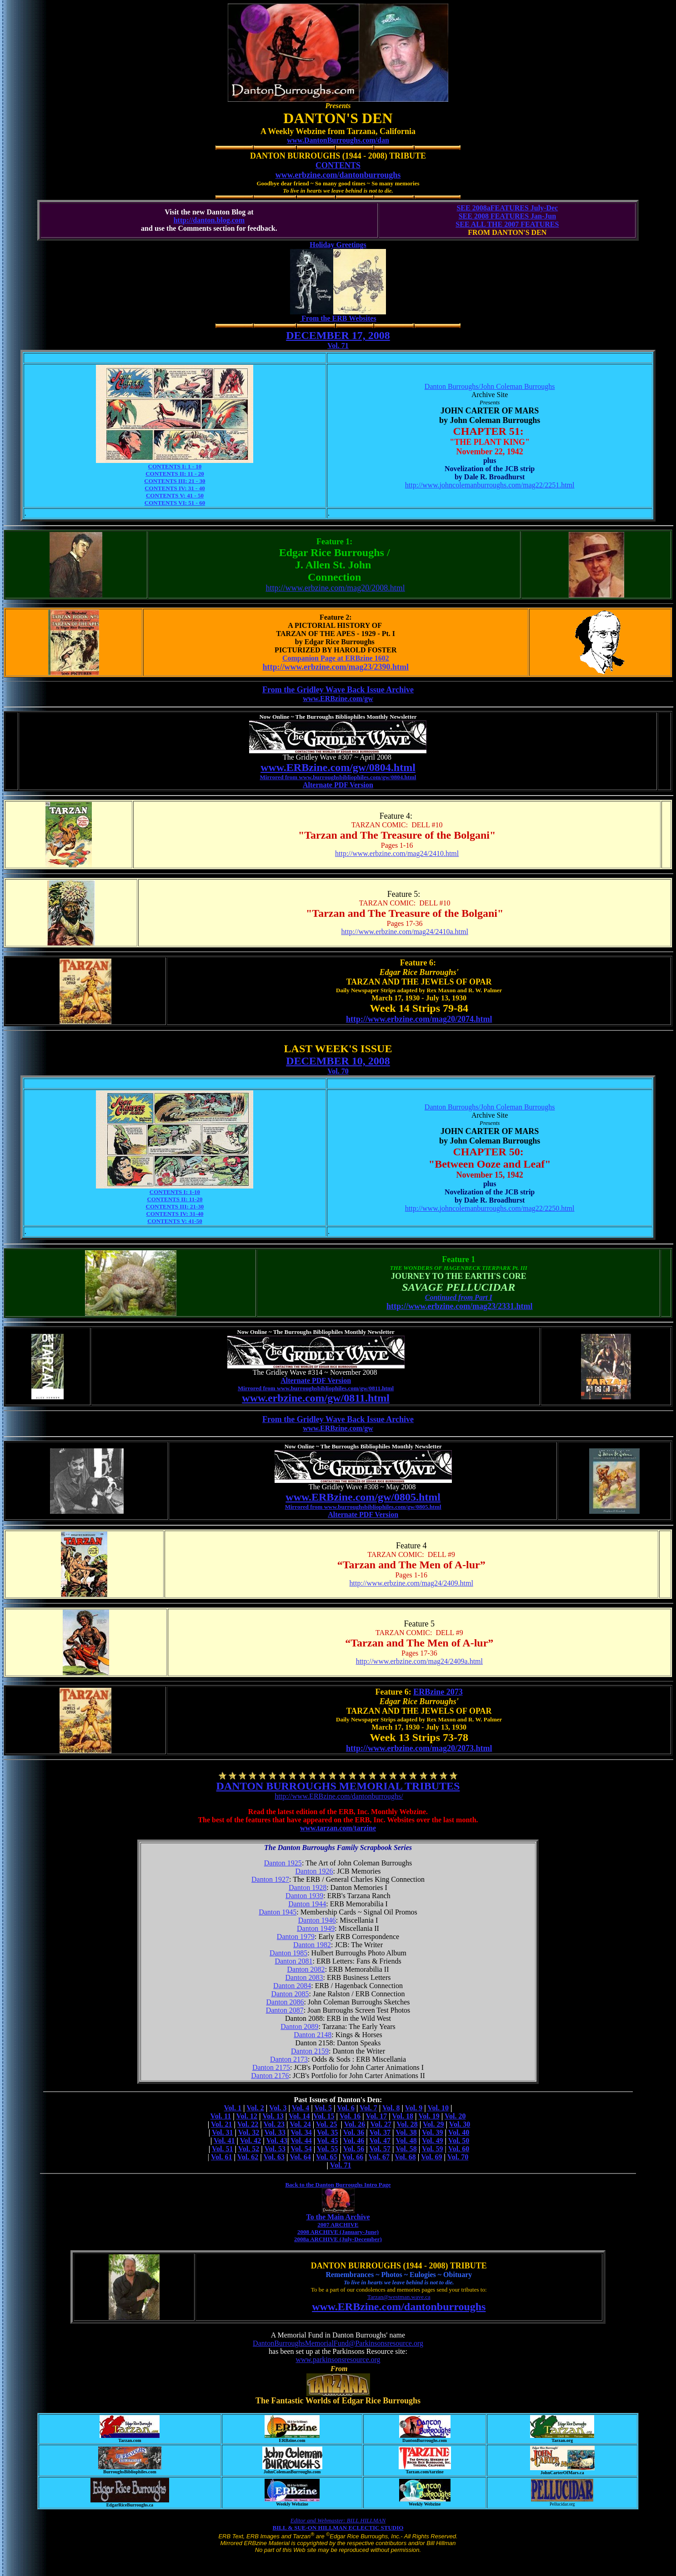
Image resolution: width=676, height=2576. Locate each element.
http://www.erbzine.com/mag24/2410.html (397, 853)
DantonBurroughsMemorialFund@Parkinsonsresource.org (338, 2343)
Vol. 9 (414, 2108)
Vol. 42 (250, 2140)
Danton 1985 (288, 1953)
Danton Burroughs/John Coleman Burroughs (490, 386)
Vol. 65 (326, 2157)
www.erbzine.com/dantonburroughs (338, 174)
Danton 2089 (299, 2026)
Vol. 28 (407, 2124)
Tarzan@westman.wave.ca (399, 2296)
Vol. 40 (459, 2132)
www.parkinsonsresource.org (337, 2359)
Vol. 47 (380, 2140)
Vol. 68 (405, 2157)
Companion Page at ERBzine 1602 (335, 658)
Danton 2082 (306, 1969)
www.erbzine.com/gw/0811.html (316, 1398)
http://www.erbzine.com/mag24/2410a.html (404, 931)
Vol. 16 (350, 2116)
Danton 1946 (317, 1920)
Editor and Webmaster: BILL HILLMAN (338, 2520)
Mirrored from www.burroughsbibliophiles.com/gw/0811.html (316, 1388)
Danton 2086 (285, 2002)
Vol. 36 (354, 2132)
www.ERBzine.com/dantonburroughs (399, 2306)
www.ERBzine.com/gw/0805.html (363, 1497)
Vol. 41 (224, 2140)
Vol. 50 (459, 2140)
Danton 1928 (307, 1887)
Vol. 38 (406, 2132)
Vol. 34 (301, 2132)
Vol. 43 (276, 2140)
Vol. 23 (274, 2124)
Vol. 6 (346, 2108)
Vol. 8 (391, 2108)
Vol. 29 (433, 2124)
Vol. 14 (299, 2116)
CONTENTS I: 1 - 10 (175, 466)
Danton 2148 (312, 2035)
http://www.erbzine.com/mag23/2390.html (336, 666)
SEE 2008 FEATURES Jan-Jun (507, 216)
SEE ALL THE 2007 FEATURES (507, 224)
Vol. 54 (301, 2149)
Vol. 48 (406, 2140)
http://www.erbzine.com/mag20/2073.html (419, 1748)
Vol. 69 (431, 2157)
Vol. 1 (233, 2108)
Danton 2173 (289, 2059)
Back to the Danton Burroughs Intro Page (338, 2184)
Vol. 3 (278, 2108)
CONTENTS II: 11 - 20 (174, 473)
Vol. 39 (432, 2132)
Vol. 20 (455, 2116)
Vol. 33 (274, 2132)
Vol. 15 (324, 2116)
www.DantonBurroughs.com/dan (338, 140)
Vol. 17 (376, 2116)
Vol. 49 (432, 2140)
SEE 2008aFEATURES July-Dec (507, 208)
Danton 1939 (304, 1896)
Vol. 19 (429, 2116)
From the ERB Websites (338, 318)
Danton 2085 (290, 1994)
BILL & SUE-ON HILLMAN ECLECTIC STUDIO (338, 2527)
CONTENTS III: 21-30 (175, 1206)
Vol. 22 (248, 2124)
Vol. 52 (249, 2149)
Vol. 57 (380, 2149)
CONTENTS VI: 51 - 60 (175, 502)
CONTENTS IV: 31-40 (174, 1213)
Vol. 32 (249, 2132)
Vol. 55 (327, 2149)
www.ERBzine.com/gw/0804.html (338, 767)
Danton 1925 (283, 1863)
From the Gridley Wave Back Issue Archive (338, 689)
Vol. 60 (459, 2149)
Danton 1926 (314, 1871)
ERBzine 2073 (438, 1691)
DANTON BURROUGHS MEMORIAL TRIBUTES (338, 1786)
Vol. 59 (432, 2149)
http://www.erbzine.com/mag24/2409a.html (419, 1661)
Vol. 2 (255, 2108)
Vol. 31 (222, 2132)
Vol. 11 (220, 2116)
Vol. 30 (460, 2124)
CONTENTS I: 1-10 (175, 1192)
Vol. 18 (402, 2116)
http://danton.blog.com (209, 220)
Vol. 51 (222, 2149)
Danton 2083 (304, 1977)
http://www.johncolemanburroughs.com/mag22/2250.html (490, 1208)
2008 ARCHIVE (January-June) (338, 2231)
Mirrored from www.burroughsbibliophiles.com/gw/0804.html (338, 777)
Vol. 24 (300, 2124)
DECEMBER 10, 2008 (338, 1061)
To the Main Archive (338, 2217)
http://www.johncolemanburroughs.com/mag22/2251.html (490, 485)
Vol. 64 (300, 2157)
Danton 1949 (316, 1928)
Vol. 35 (327, 2132)
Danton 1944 (307, 1904)
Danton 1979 (296, 1936)
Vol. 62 (248, 2157)
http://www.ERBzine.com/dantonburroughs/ (339, 1796)
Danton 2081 (293, 1961)
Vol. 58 (406, 2149)
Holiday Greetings (338, 245)
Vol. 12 (246, 2116)
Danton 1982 (312, 1945)
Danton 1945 (277, 1912)
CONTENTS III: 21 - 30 (174, 480)
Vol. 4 (301, 2108)
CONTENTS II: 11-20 (174, 1199)
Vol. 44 (301, 2140)
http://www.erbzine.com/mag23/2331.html (459, 1306)
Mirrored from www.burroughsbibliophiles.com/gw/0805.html (363, 1506)
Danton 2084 (292, 1985)
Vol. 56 (354, 2149)
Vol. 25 (326, 2124)
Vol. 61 (221, 2157)
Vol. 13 (273, 2116)
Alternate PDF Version (338, 785)
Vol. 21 (221, 2124)
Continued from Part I (458, 1297)
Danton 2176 (270, 2075)
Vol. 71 (338, 345)
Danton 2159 (310, 2051)
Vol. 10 (438, 2108)
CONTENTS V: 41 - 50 (175, 495)
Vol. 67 (379, 2157)
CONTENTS (338, 165)
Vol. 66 (353, 2157)
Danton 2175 (271, 2067)
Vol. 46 (354, 2140)
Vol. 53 (274, 2149)
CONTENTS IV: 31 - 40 (175, 488)
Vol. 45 (327, 2140)
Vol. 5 (323, 2108)
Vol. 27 (381, 2124)
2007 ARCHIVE (338, 2224)
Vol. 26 (355, 2124)
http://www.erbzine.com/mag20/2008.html (335, 587)
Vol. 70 (338, 1071)
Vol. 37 (380, 2132)
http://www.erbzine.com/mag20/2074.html (419, 1019)
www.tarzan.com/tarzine (338, 1828)
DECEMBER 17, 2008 (338, 335)
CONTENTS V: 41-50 (174, 1221)
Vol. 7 (368, 2108)
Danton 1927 (270, 1879)
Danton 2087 (285, 2010)
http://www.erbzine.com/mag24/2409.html (411, 1583)
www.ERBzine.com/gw (338, 698)
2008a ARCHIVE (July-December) (338, 2239)
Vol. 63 (274, 2157)
